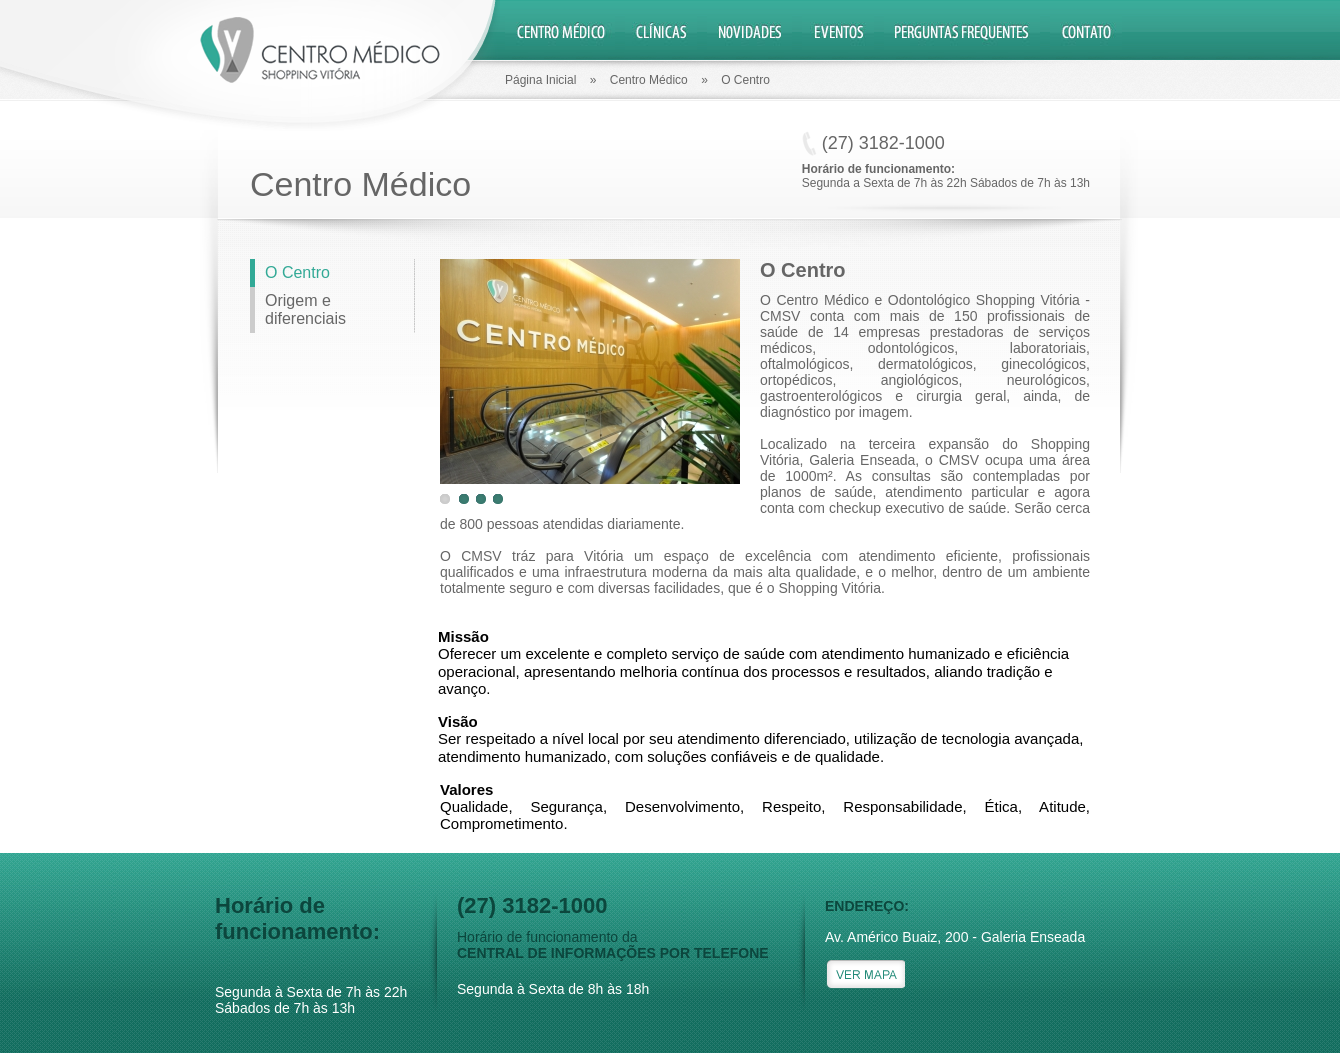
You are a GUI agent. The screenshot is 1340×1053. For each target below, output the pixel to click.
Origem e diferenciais (305, 309)
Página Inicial (540, 80)
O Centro (297, 272)
